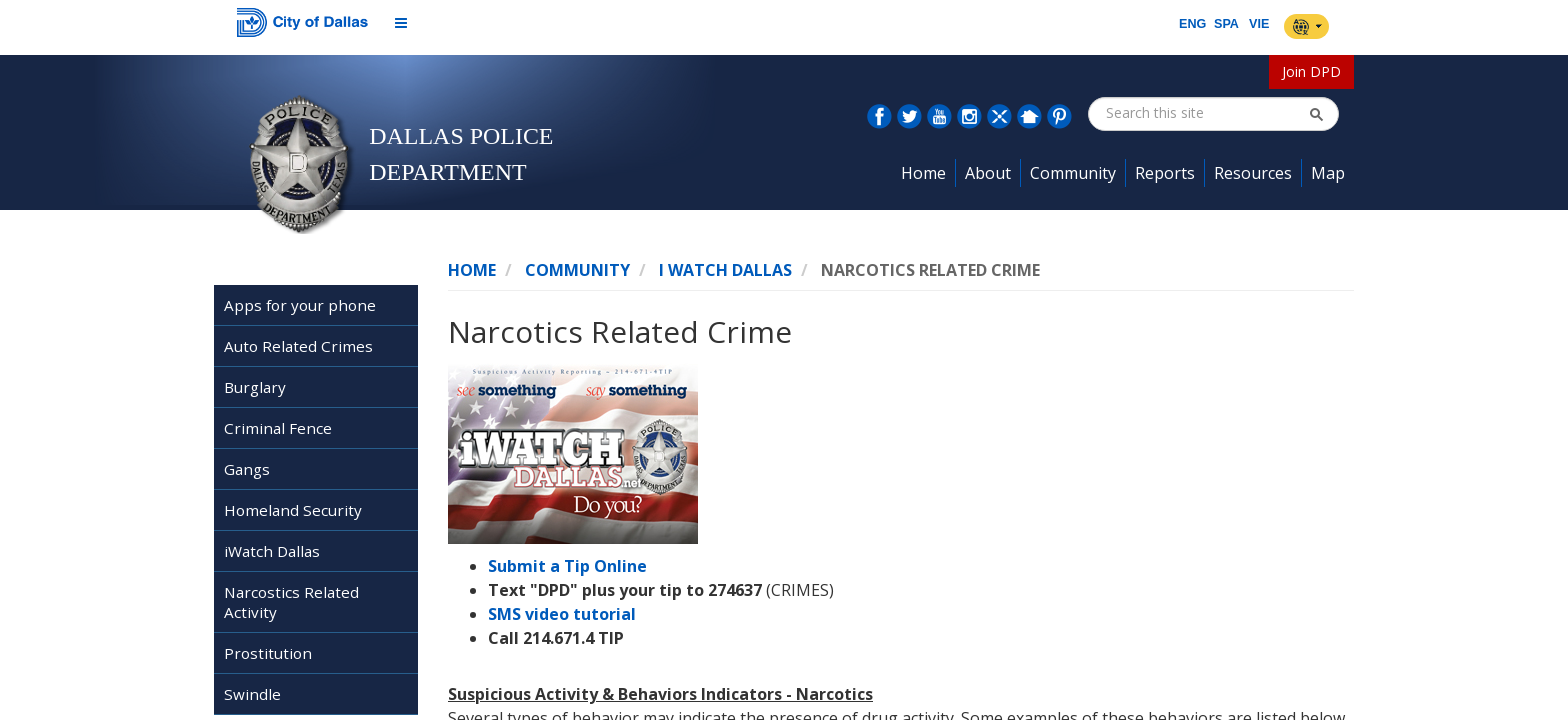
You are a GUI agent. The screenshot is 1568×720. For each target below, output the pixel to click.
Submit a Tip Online (567, 566)
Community (577, 270)
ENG (1192, 24)
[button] (1316, 114)
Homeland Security (293, 510)
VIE (1259, 24)
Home (472, 270)
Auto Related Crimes (298, 346)
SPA (1226, 24)
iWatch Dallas (272, 551)
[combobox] (1206, 113)
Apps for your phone (300, 305)
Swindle (252, 694)
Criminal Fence (278, 428)
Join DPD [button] (1311, 71)
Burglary (255, 387)
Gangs (247, 469)
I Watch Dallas (725, 270)
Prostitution (268, 653)
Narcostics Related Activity (291, 602)
